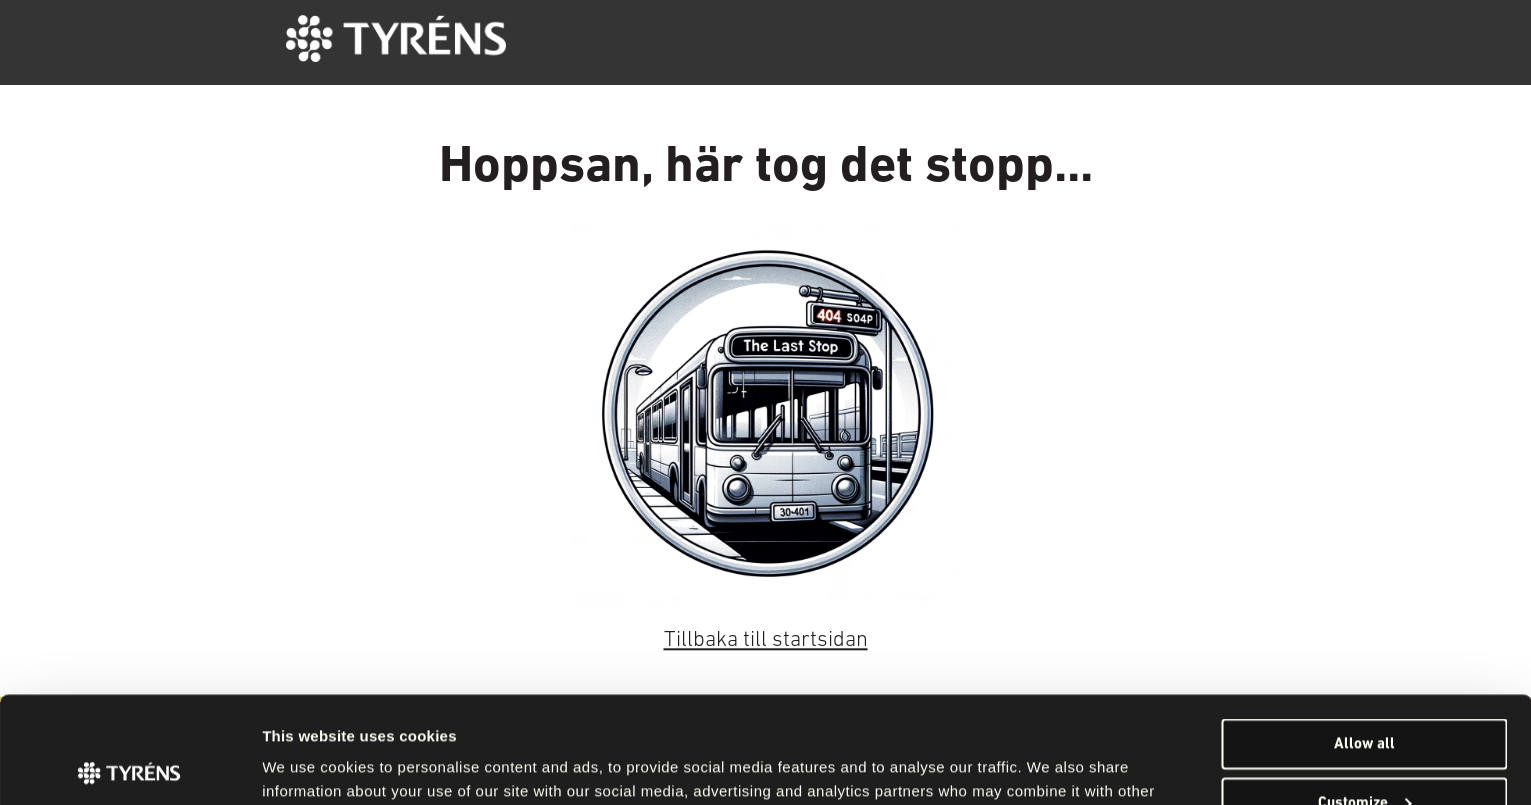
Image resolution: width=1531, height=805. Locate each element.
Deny (1364, 755)
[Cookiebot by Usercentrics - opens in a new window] (129, 766)
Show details (304, 764)
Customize (1365, 696)
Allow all (1364, 637)
